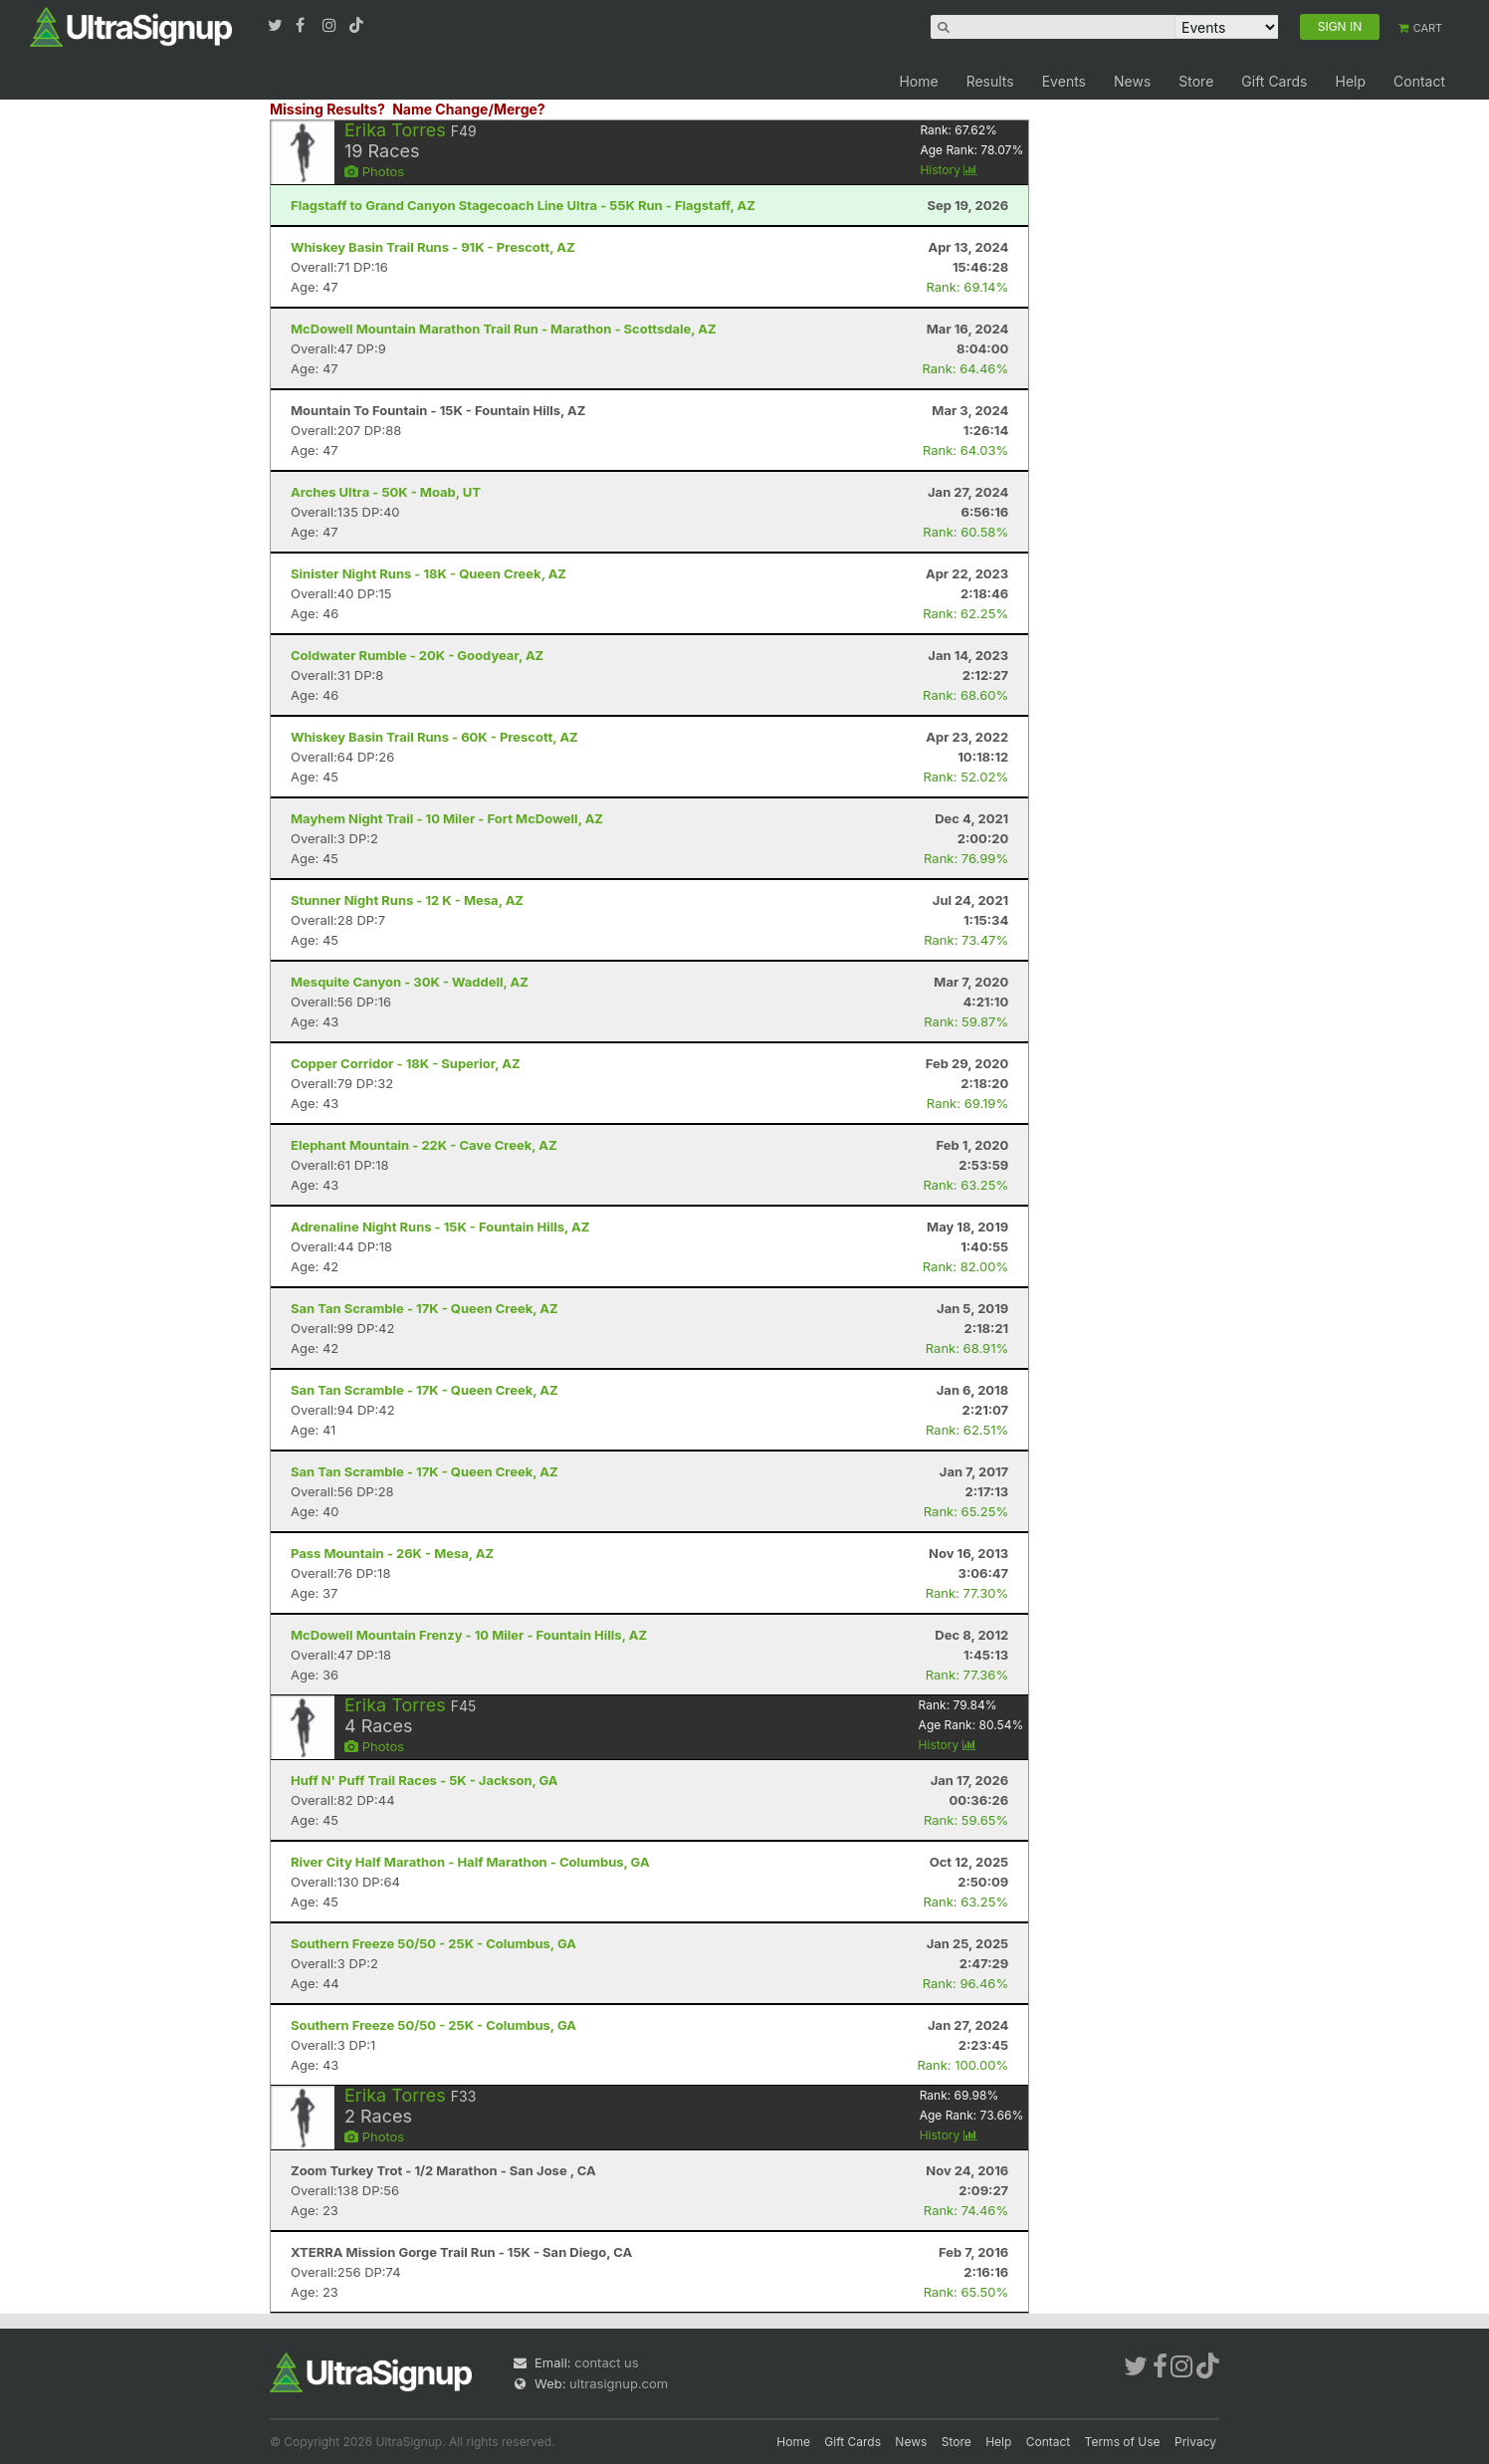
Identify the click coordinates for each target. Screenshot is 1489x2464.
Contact (1419, 81)
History (948, 169)
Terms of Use (1123, 2441)
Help (1350, 81)
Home (918, 81)
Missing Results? (327, 109)
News (1132, 81)
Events (1064, 81)
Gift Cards (1274, 81)
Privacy (1195, 2441)
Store (1195, 81)
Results (990, 81)
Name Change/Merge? (468, 109)
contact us (606, 2362)
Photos (374, 171)
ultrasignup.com (618, 2383)
